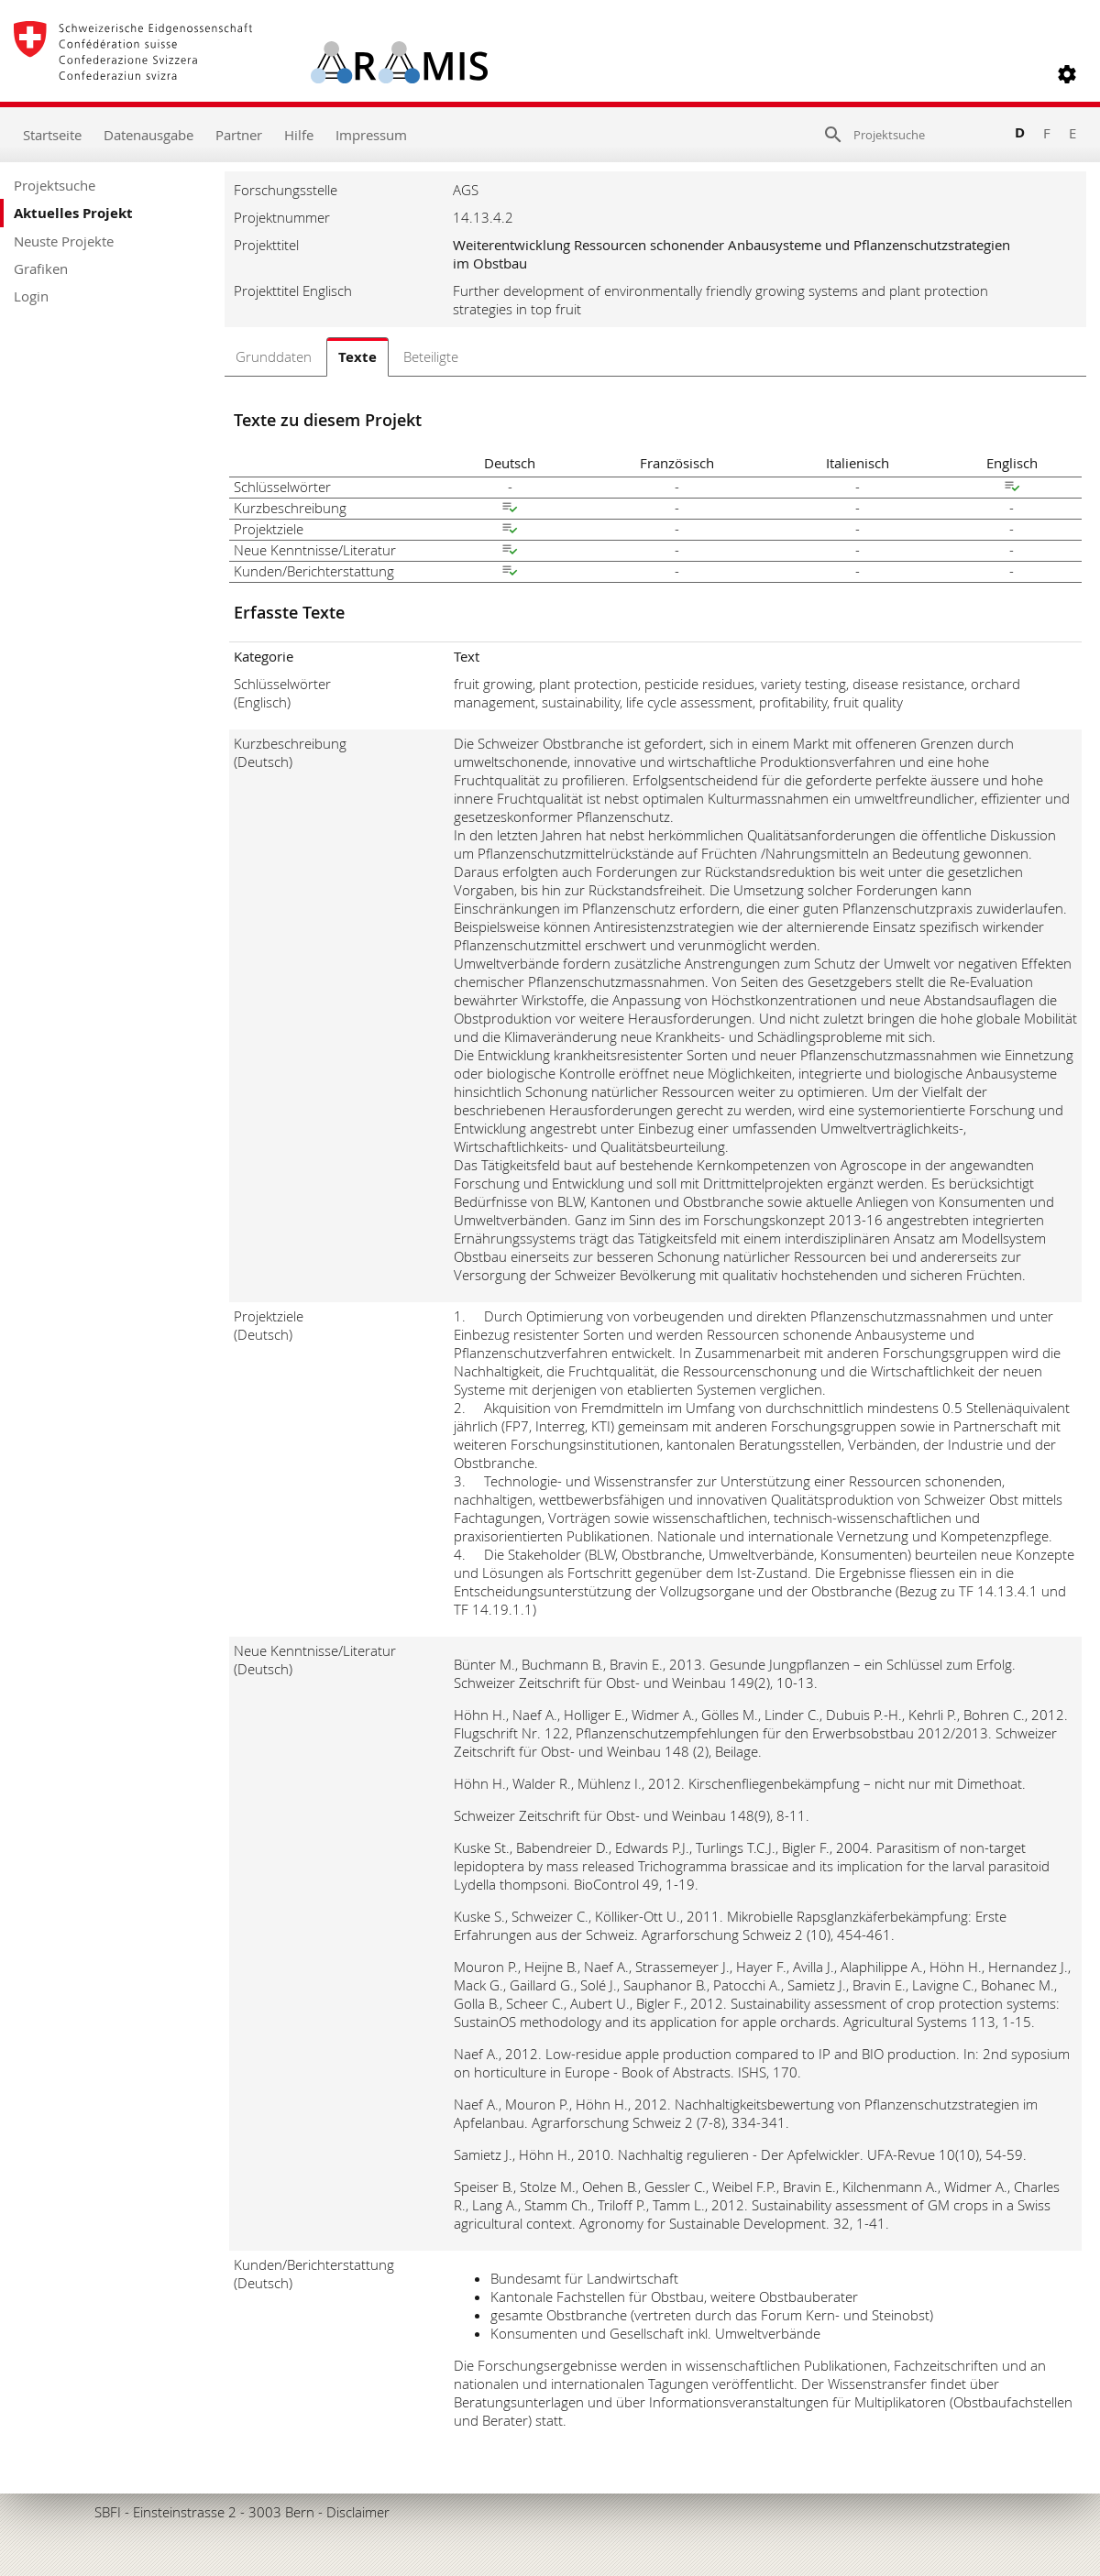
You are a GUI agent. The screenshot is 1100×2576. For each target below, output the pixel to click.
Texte (357, 357)
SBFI (107, 2512)
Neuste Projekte (64, 241)
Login (31, 296)
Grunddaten (274, 356)
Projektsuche (54, 185)
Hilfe (299, 135)
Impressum (371, 135)
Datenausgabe (148, 135)
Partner (238, 135)
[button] (1067, 74)
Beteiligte (430, 356)
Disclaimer (358, 2512)
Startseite (52, 135)
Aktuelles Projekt (73, 213)
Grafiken (41, 268)
